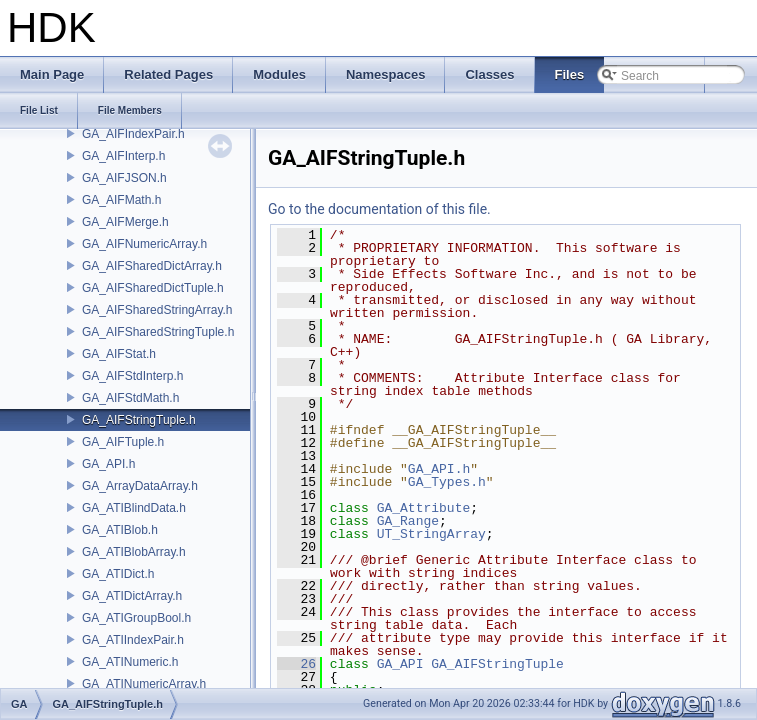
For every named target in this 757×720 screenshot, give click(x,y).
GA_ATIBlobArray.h (134, 552)
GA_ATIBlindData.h (134, 508)
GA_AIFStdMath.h (130, 398)
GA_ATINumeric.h (130, 662)
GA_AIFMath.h (121, 200)
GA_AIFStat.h (119, 354)
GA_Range (408, 521)
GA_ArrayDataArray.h (140, 486)
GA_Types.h (447, 482)
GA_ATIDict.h (118, 574)
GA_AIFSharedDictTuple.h (153, 288)
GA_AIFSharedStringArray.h (157, 310)
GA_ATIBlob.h (120, 530)
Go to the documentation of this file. (379, 209)
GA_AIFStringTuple (497, 664)
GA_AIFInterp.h (123, 156)
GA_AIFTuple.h (123, 442)
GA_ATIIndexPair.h (133, 640)
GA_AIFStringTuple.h (139, 420)
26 (296, 664)
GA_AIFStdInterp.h (132, 376)
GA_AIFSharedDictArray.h (152, 266)
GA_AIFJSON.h (124, 178)
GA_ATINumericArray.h (144, 684)
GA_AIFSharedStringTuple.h (158, 332)
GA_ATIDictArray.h (132, 596)
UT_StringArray (431, 534)
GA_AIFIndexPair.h (133, 134)
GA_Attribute (424, 508)
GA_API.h (108, 464)
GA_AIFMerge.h (125, 222)
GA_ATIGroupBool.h (136, 618)
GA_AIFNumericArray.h (144, 244)
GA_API (400, 664)
